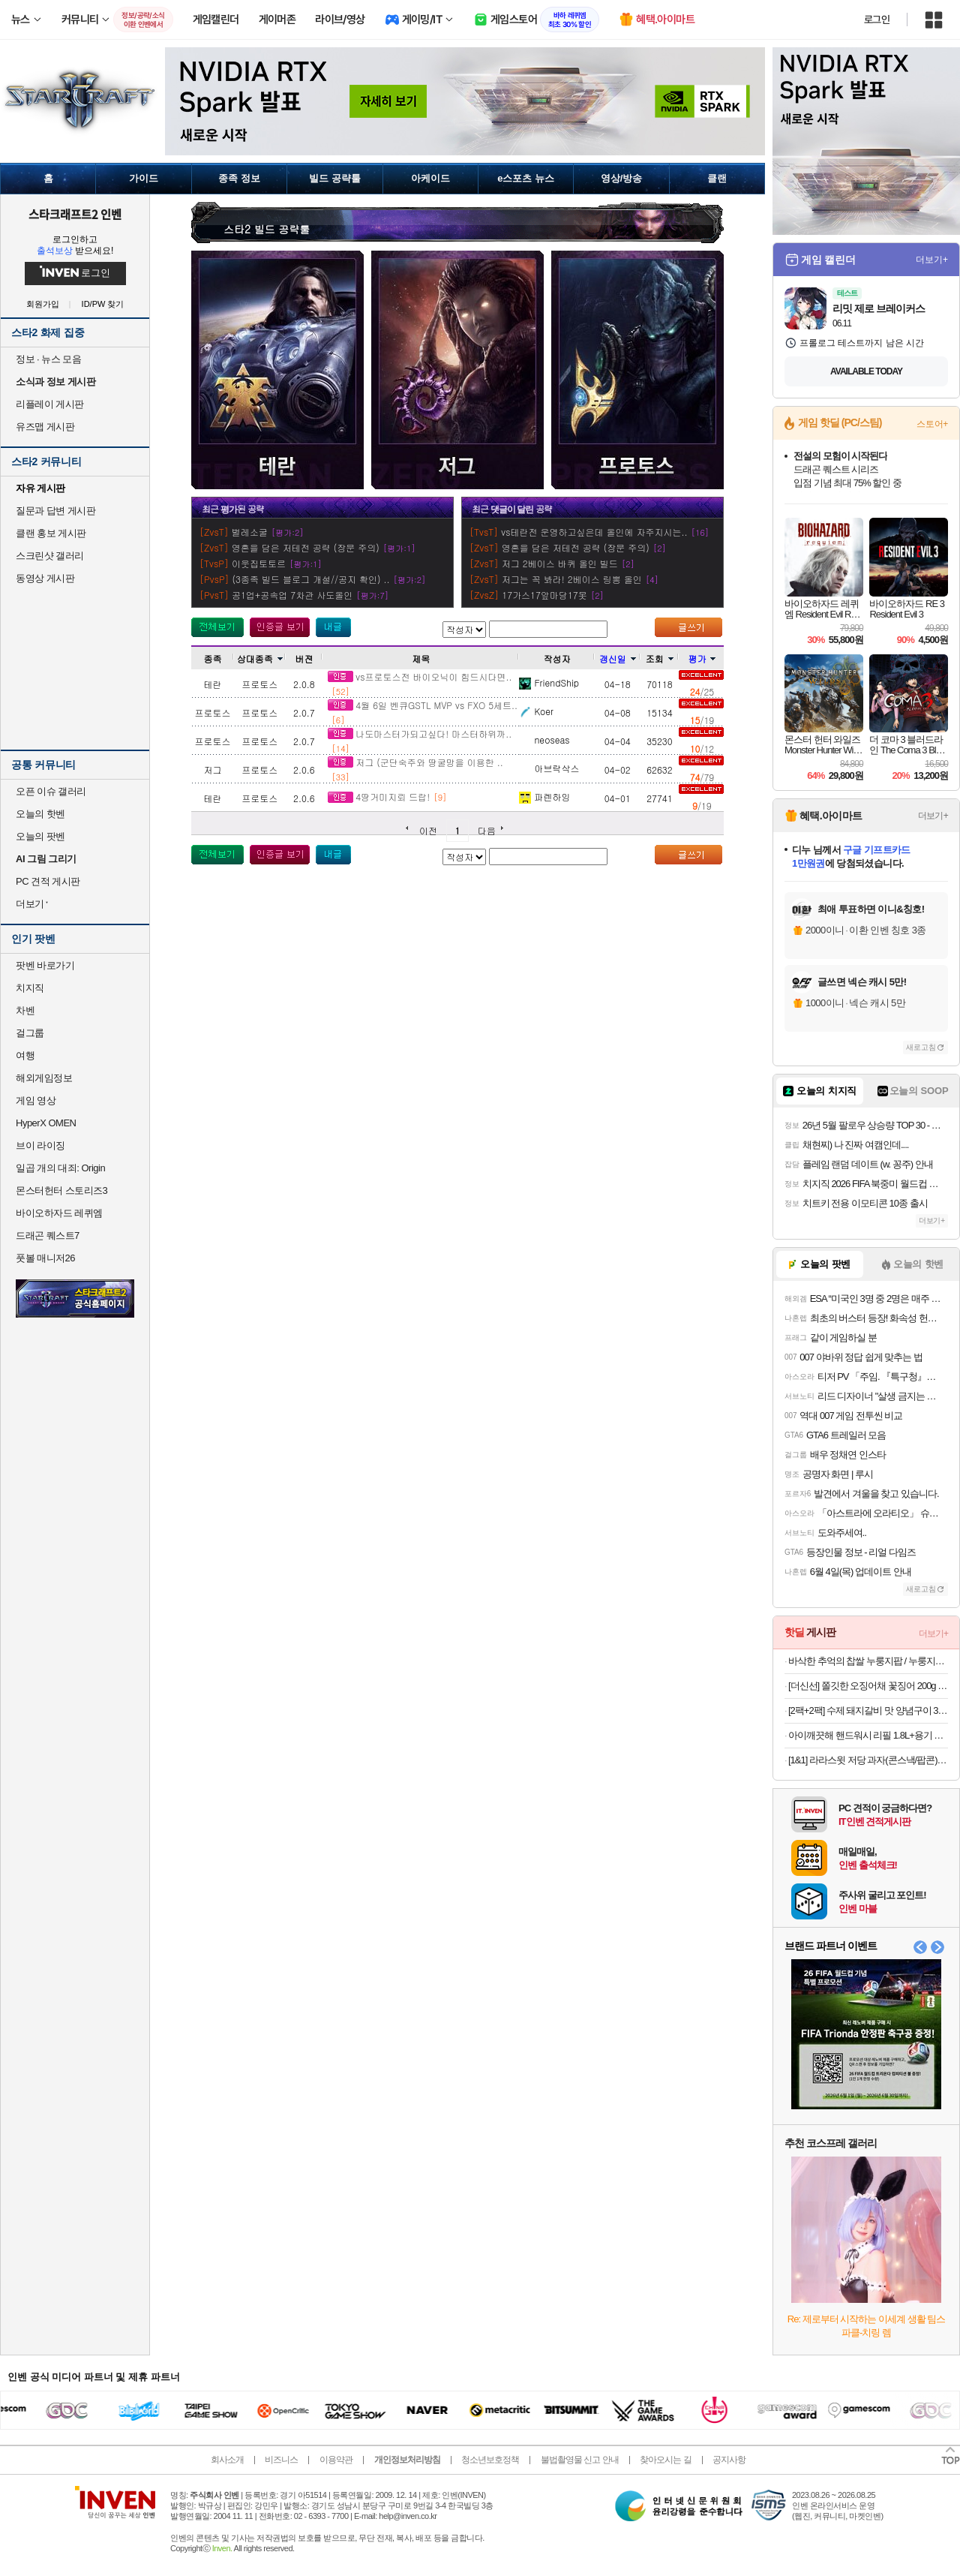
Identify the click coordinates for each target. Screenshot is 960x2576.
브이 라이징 (40, 1145)
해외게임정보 (44, 1078)
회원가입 (42, 304)
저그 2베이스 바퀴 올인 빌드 (560, 563)
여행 (25, 1055)
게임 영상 (36, 1100)
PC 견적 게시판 (48, 881)
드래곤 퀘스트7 (48, 1235)
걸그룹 (30, 1033)
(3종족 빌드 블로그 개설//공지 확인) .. (311, 579)
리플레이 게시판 (50, 404)
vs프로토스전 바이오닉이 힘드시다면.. (420, 676)
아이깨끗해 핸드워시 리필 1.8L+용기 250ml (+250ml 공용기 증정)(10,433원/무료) (868, 1735)
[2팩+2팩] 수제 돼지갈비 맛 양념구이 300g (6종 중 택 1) (868, 1710)
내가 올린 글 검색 (333, 627)
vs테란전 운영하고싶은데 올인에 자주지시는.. (594, 531)
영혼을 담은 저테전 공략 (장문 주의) (306, 547)
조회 (660, 658)
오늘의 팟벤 (40, 836)
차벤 (25, 1010)
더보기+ (932, 259)
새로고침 (921, 1047)
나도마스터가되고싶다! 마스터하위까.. (420, 733)
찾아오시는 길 (665, 2459)
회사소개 (227, 2459)
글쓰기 (688, 627)
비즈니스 (281, 2459)
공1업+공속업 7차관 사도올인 (292, 594)
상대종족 (260, 658)
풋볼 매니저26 (45, 1258)
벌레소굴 (250, 531)
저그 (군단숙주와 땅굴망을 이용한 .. (415, 762)
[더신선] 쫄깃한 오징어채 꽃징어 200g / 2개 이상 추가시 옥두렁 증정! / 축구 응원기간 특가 (868, 1685)
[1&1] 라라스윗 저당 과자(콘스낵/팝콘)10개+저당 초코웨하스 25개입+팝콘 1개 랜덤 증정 (868, 1760)
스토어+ (932, 424)
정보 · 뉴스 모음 (48, 359)
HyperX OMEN (46, 1123)
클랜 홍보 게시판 (51, 533)
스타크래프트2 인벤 (75, 214)
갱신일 (617, 658)
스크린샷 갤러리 (50, 556)
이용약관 (336, 2459)
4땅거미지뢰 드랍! (379, 796)
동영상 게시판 (45, 578)
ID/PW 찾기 (103, 304)
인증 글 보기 (280, 627)
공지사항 (729, 2459)
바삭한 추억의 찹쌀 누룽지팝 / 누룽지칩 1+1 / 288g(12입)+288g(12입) (868, 1661)
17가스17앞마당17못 (544, 594)
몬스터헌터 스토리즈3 (61, 1190)
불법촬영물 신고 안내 (580, 2459)
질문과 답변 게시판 (55, 511)
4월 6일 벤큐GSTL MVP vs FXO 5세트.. (423, 705)
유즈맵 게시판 (45, 426)
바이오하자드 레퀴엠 (59, 1213)
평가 (702, 658)
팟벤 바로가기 (45, 965)
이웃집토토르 (259, 563)
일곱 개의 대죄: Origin (60, 1168)
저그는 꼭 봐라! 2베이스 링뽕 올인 (572, 579)
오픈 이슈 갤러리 (51, 791)
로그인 (877, 20)
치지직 (30, 988)
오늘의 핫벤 (40, 814)
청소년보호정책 (490, 2459)
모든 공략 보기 (217, 627)
